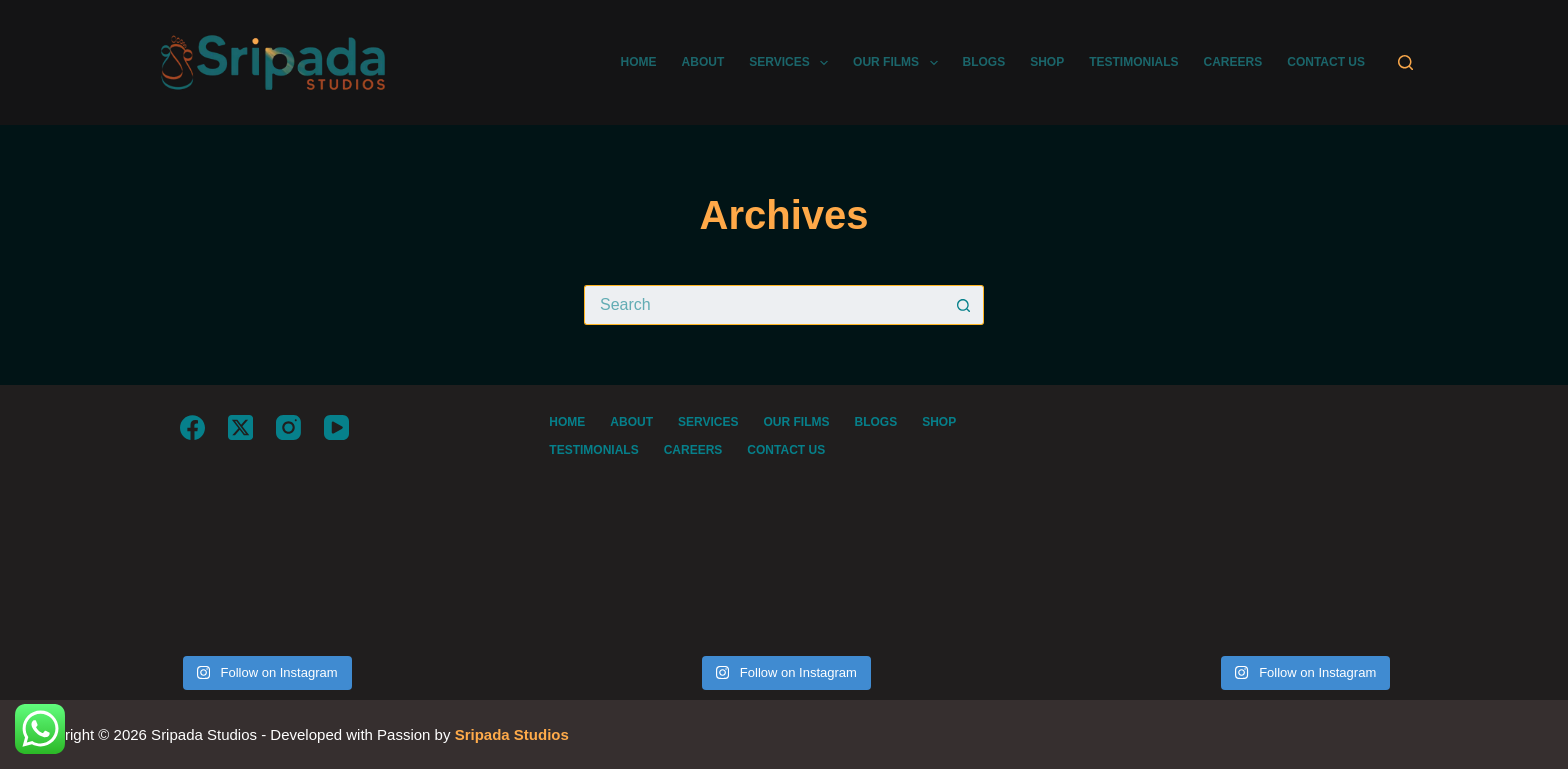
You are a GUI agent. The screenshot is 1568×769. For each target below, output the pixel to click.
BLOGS (984, 62)
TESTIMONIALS (1133, 62)
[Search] (1405, 62)
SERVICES (792, 63)
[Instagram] (288, 427)
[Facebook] (192, 427)
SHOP (1047, 62)
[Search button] (964, 305)
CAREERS (1233, 62)
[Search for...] (764, 305)
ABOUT (703, 62)
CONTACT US (1326, 62)
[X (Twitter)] (240, 427)
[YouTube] (336, 427)
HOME (639, 62)
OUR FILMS (899, 63)
